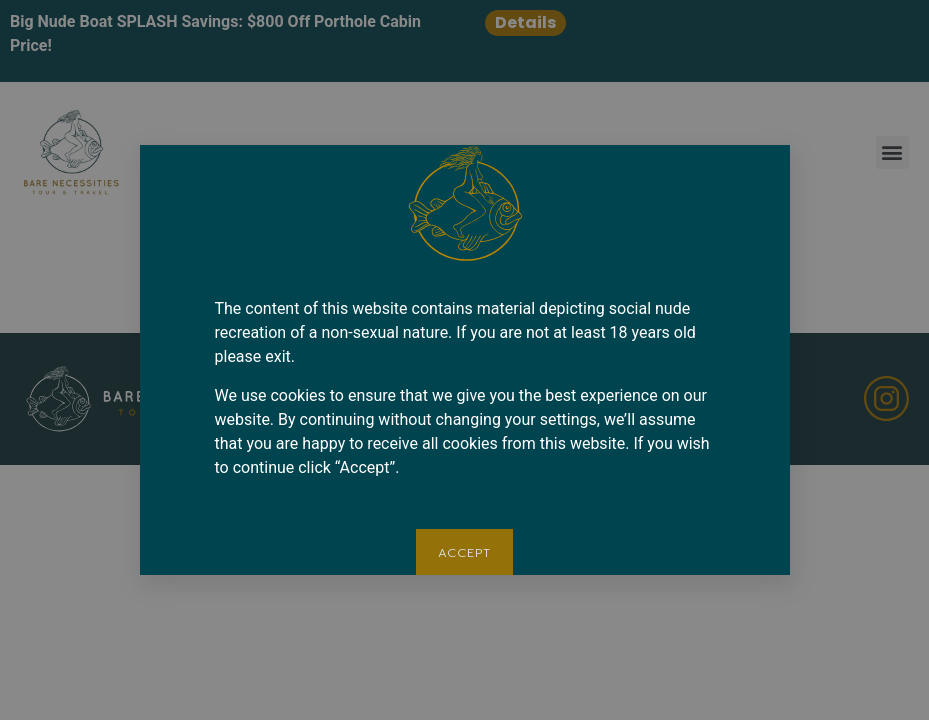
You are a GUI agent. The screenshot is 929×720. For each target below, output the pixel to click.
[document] (464, 360)
